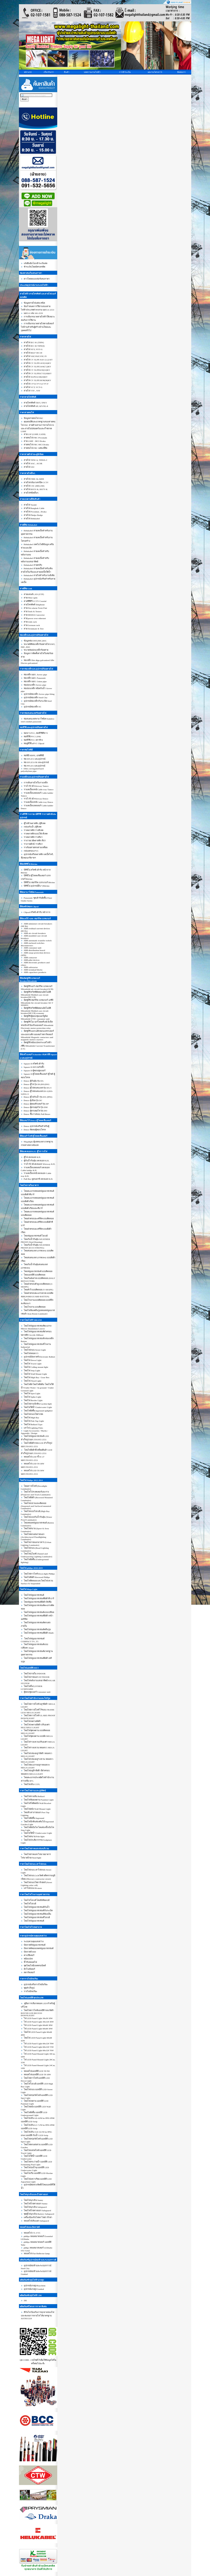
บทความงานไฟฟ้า (92, 72)
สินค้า (66, 72)
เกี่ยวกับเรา (49, 72)
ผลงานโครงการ (155, 72)
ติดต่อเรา (181, 72)
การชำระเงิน (125, 72)
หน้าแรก (28, 72)
